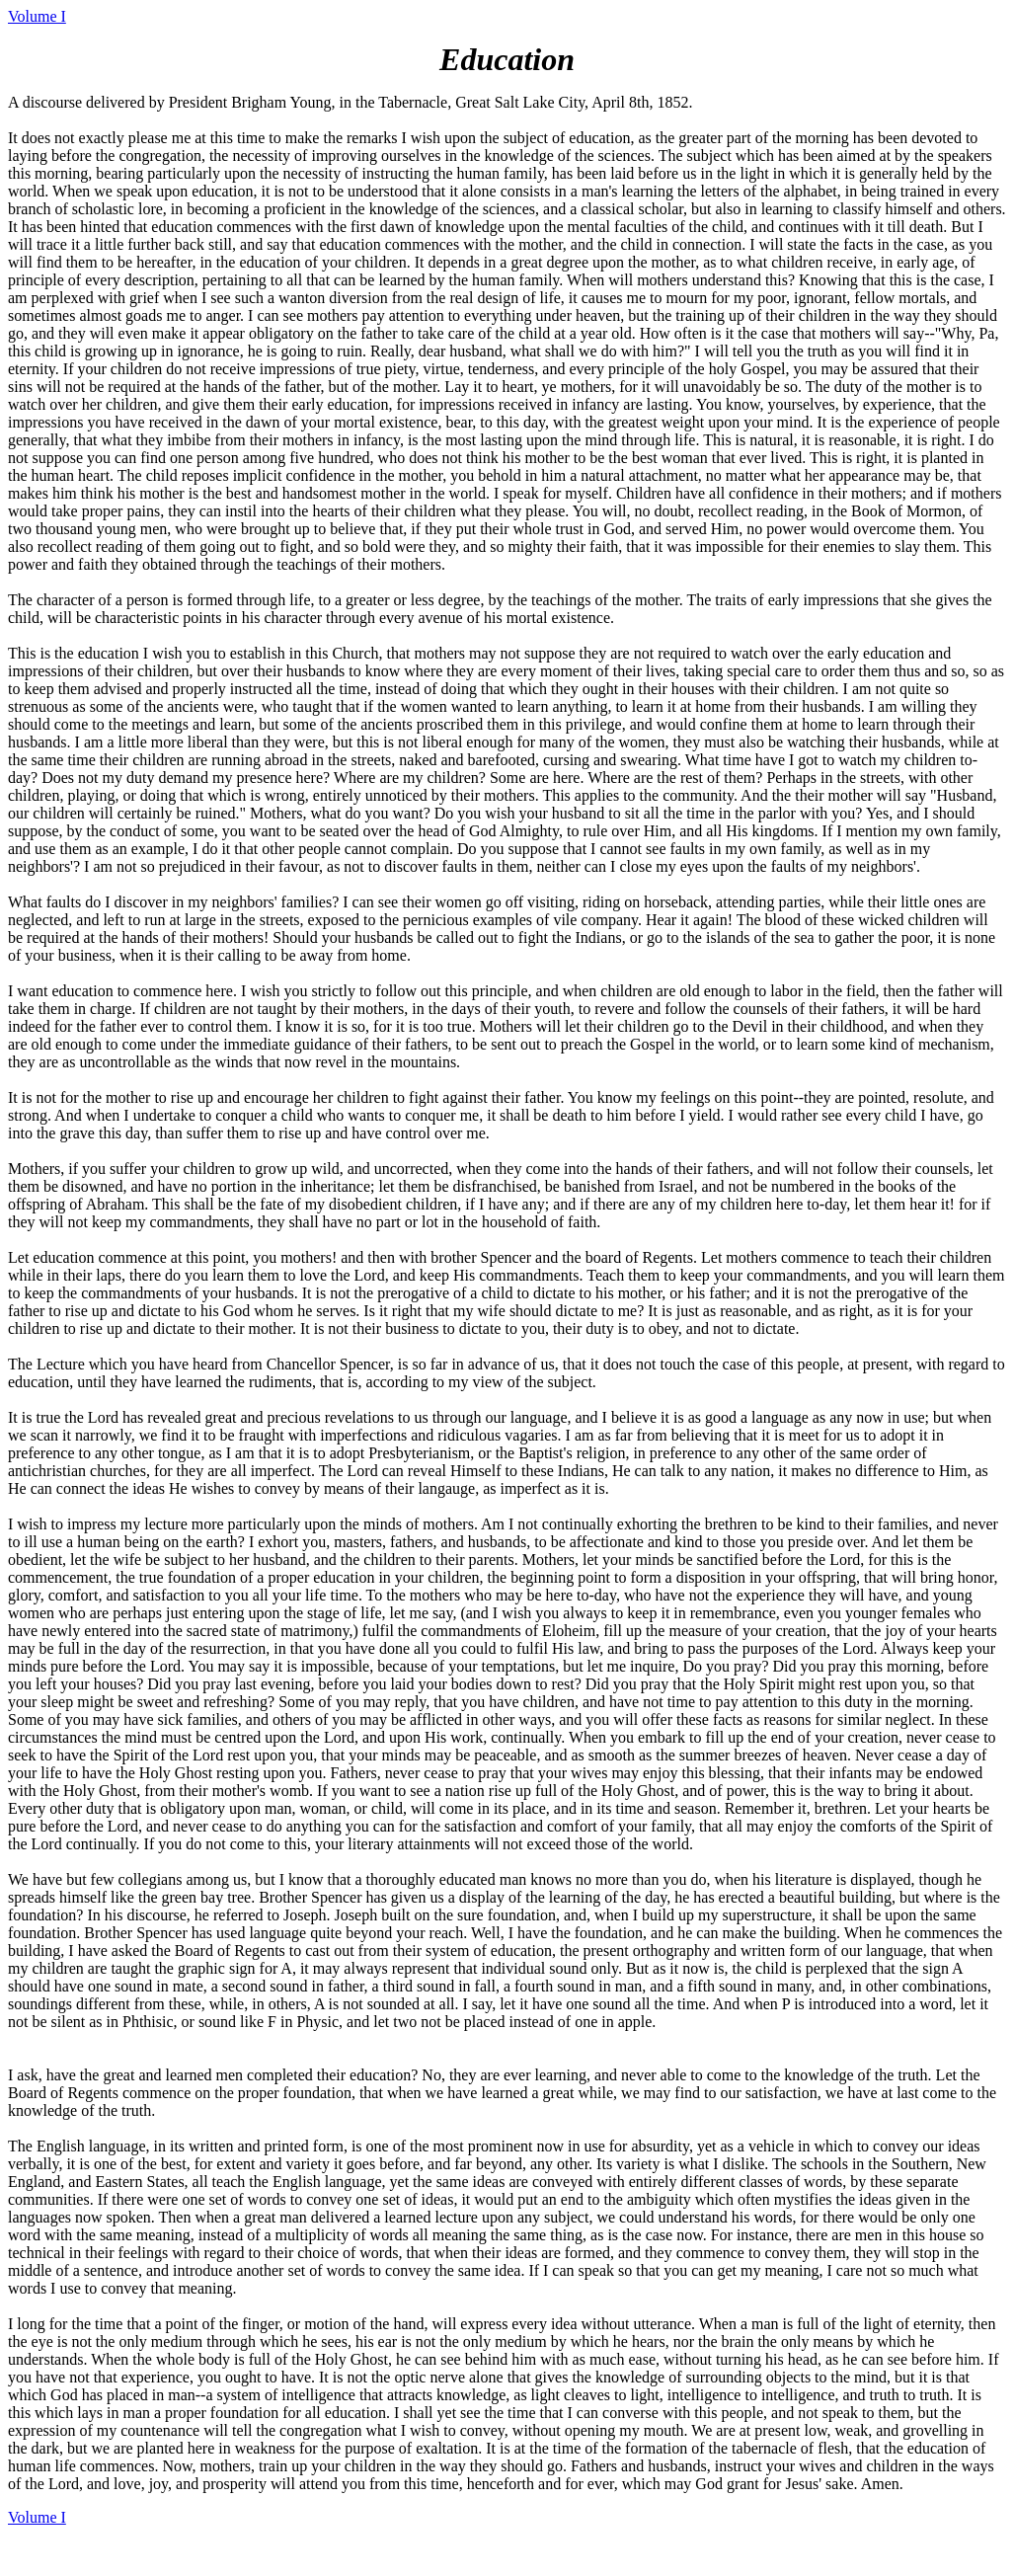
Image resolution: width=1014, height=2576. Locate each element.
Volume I (37, 16)
